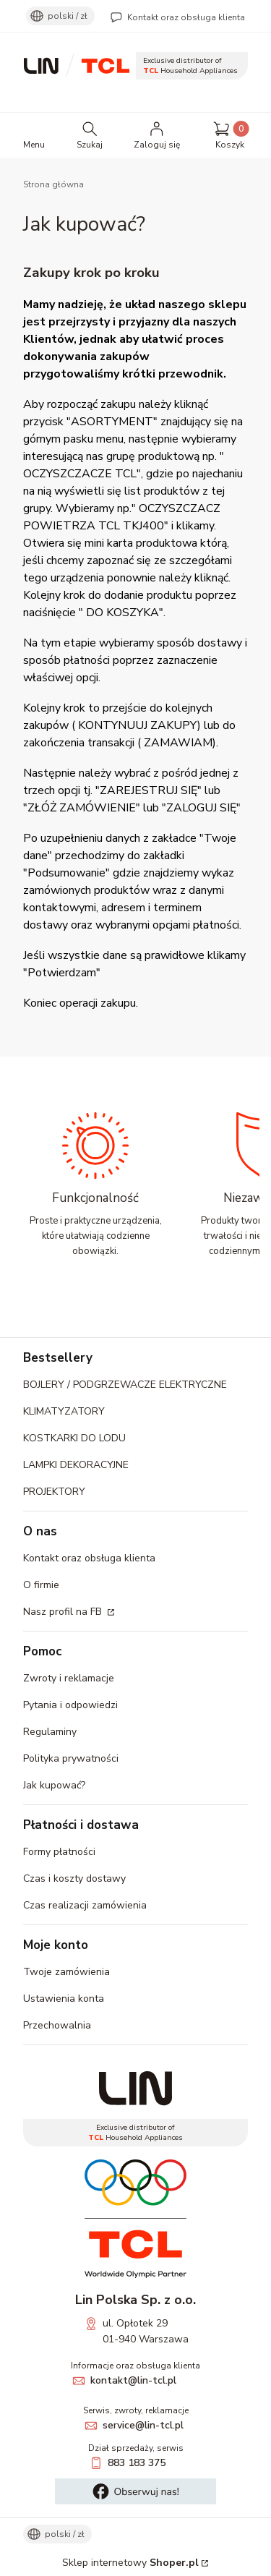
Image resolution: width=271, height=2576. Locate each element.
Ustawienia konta (63, 1998)
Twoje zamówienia (66, 1972)
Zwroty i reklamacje (68, 1678)
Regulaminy (50, 1732)
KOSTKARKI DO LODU (74, 1438)
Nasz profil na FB (64, 1611)
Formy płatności (59, 1852)
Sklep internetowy (130, 2562)
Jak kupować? (54, 1785)
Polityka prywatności (71, 1758)
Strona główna (53, 184)
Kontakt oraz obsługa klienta (186, 17)
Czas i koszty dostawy (74, 1878)
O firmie (41, 1585)
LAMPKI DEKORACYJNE (76, 1465)
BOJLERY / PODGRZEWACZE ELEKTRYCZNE (125, 1384)
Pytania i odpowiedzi (70, 1705)
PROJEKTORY (54, 1491)
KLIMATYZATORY (64, 1411)
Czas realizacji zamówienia (85, 1905)
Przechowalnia (57, 2025)
